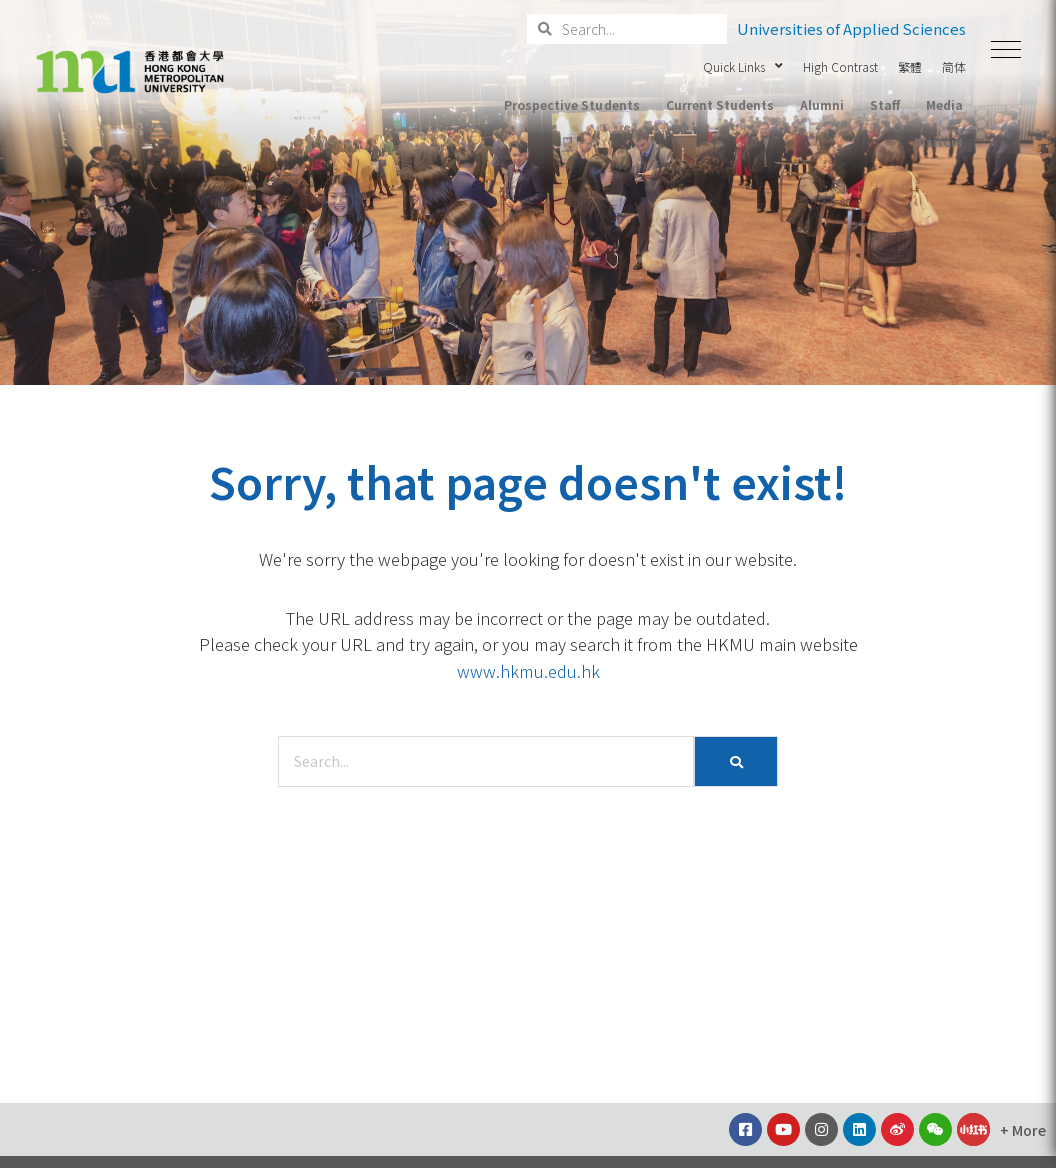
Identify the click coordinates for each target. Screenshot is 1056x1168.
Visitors (939, 141)
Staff (885, 104)
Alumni (822, 104)
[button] (1006, 50)
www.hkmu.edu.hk (528, 671)
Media (944, 104)
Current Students (720, 104)
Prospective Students (571, 104)
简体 (954, 66)
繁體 (910, 66)
